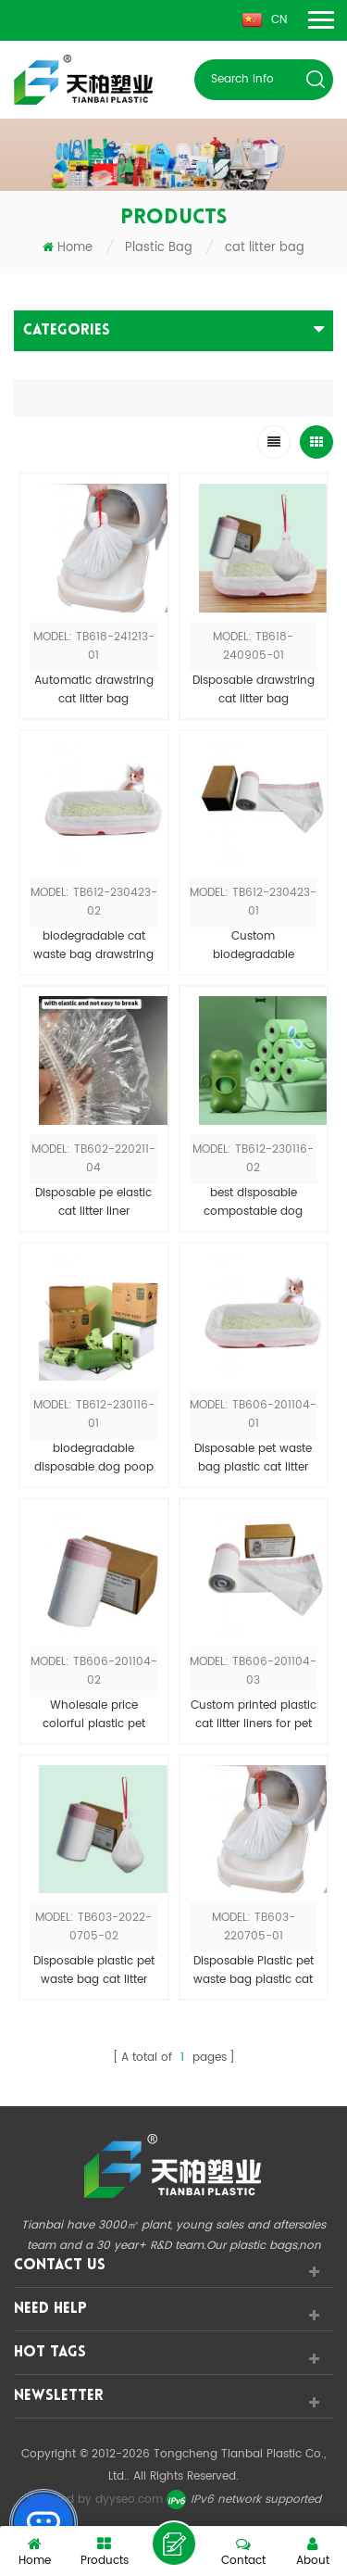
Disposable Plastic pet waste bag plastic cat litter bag (253, 1970)
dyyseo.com (129, 2499)
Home (68, 248)
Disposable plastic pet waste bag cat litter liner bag (94, 1970)
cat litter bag (264, 248)
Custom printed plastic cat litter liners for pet (253, 1715)
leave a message (174, 2543)
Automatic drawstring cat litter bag (94, 690)
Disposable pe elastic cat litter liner (93, 1202)
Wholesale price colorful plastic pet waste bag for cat (94, 1715)
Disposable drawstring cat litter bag (253, 690)
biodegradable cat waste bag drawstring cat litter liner (93, 946)
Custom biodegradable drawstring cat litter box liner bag (253, 946)
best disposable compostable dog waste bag (253, 1202)
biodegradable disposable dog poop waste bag (94, 1458)
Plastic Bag (158, 248)
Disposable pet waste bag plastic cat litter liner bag (253, 1458)
